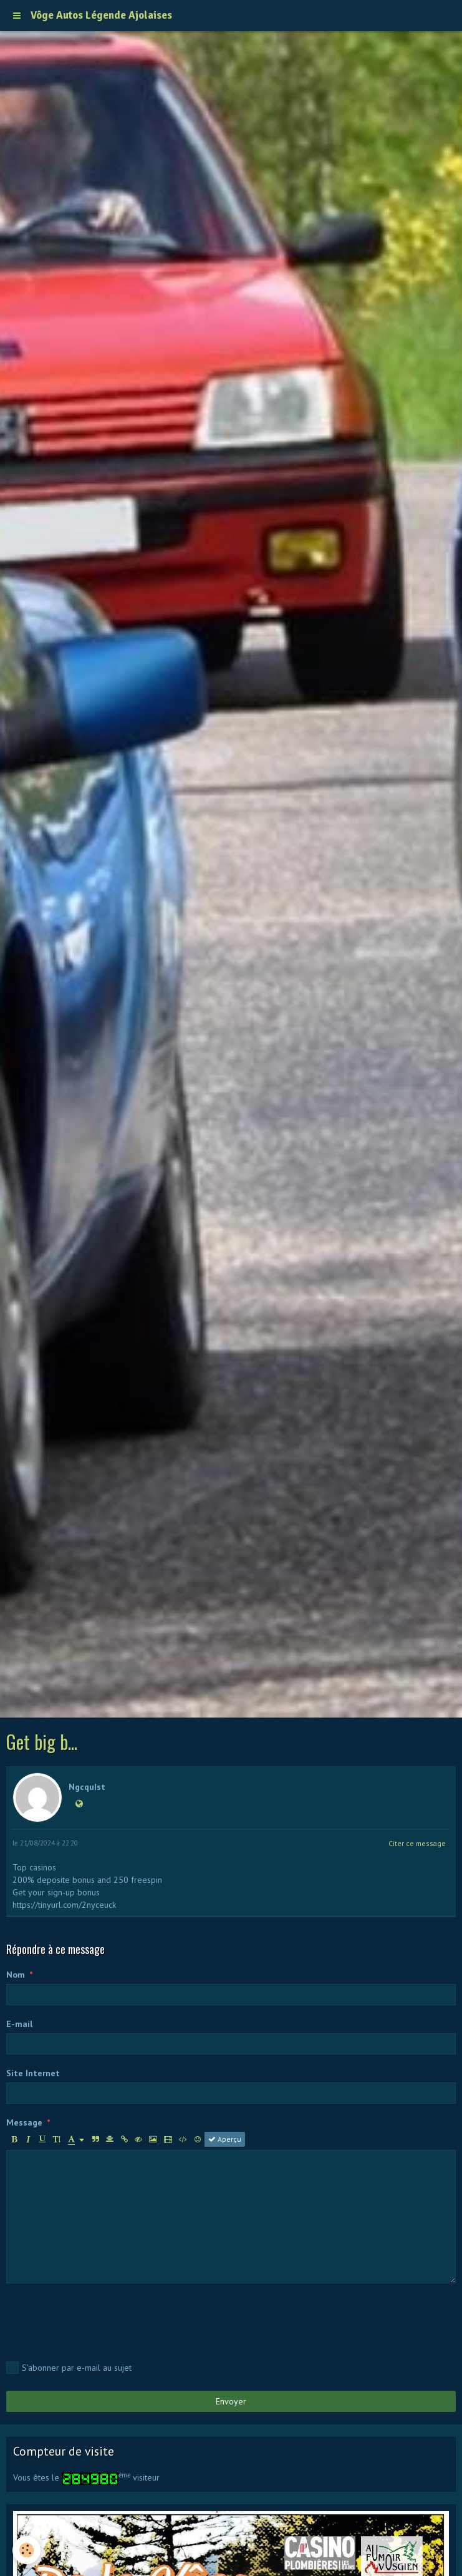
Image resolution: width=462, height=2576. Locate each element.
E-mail (19, 2023)
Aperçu (224, 2139)
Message (24, 2122)
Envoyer (231, 2401)
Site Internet (33, 2073)
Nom (15, 1974)
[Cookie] (26, 2550)
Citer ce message (417, 1843)
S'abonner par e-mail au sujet (69, 2367)
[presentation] (101, 2320)
